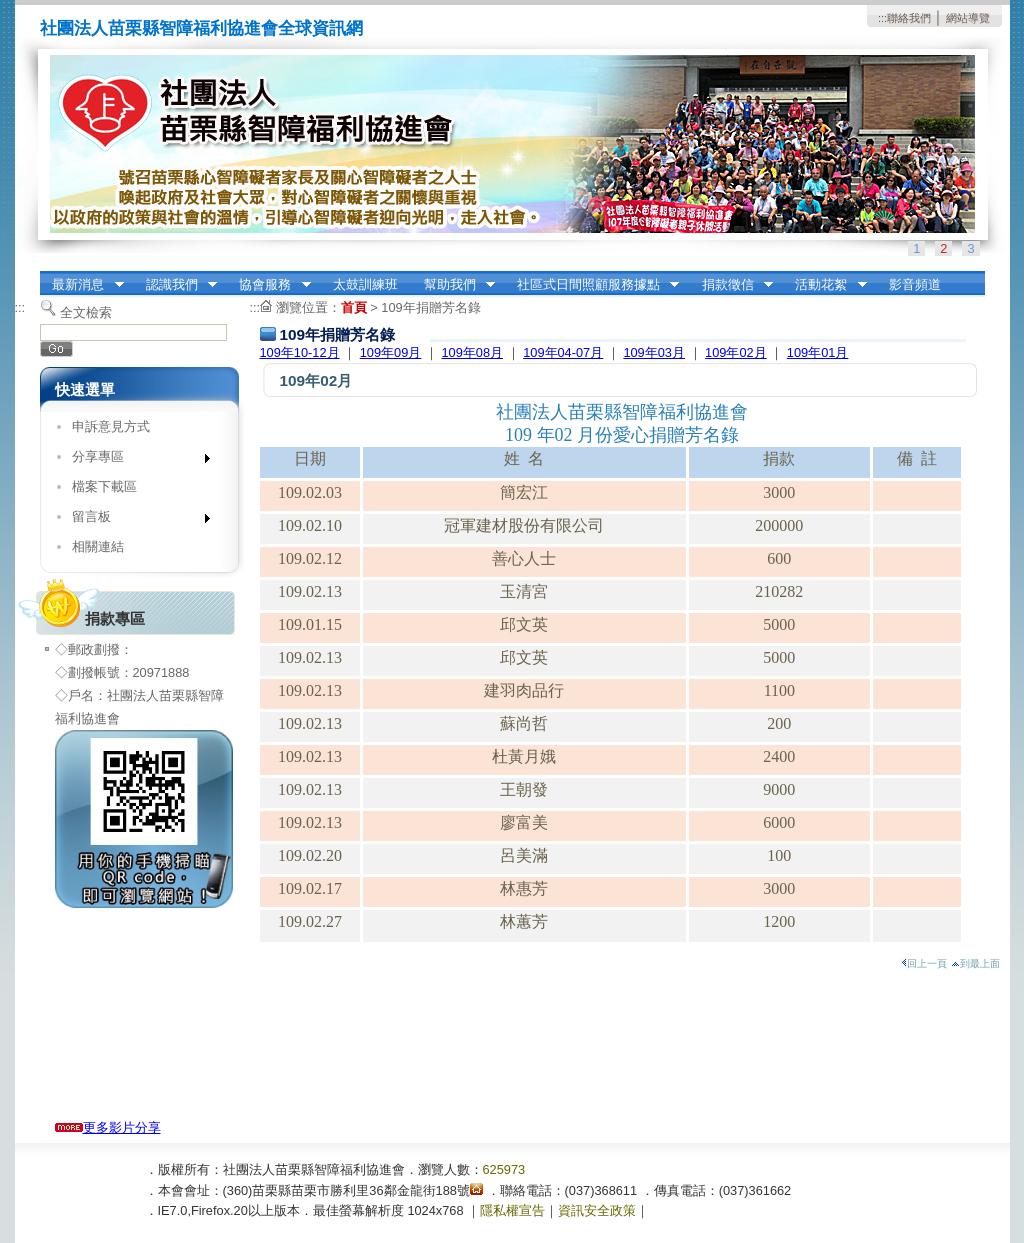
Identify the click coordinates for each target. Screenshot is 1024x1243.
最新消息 (82, 285)
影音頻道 (915, 284)
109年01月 (818, 352)
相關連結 (98, 546)
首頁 (354, 307)
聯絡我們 (909, 18)
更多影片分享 (108, 1127)
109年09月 (391, 352)
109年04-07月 (563, 352)
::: (882, 18)
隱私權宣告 (512, 1210)
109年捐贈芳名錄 (430, 307)
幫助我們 (453, 285)
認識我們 (175, 285)
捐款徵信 (731, 285)
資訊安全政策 (597, 1210)
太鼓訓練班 (365, 284)
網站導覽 (968, 18)
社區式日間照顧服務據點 (591, 285)
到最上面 (975, 963)
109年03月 (654, 352)
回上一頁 (924, 963)
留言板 (134, 520)
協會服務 (269, 285)
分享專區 (134, 460)
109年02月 (736, 352)
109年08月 (472, 352)
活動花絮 (825, 285)
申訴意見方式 (111, 426)
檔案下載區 (104, 486)
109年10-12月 (300, 352)
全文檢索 (86, 312)
